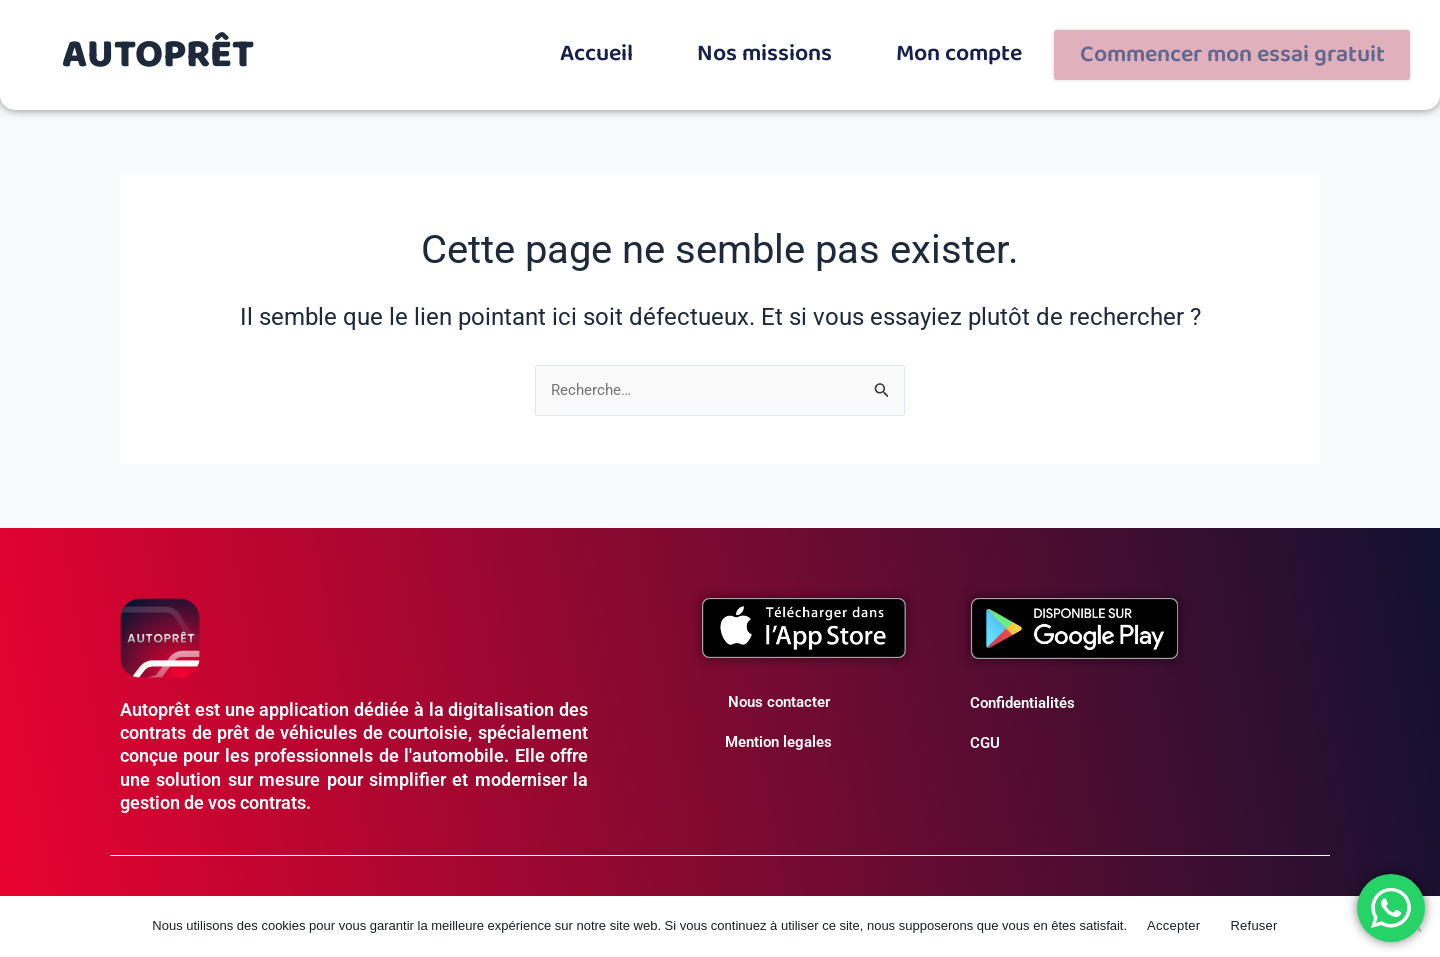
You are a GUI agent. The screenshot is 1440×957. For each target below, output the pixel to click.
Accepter (1173, 925)
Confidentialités (1022, 695)
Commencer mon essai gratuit (1264, 50)
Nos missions (854, 45)
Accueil (701, 45)
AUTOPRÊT (158, 50)
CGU (985, 735)
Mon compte (1031, 45)
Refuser (1253, 925)
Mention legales (778, 734)
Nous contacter (779, 694)
